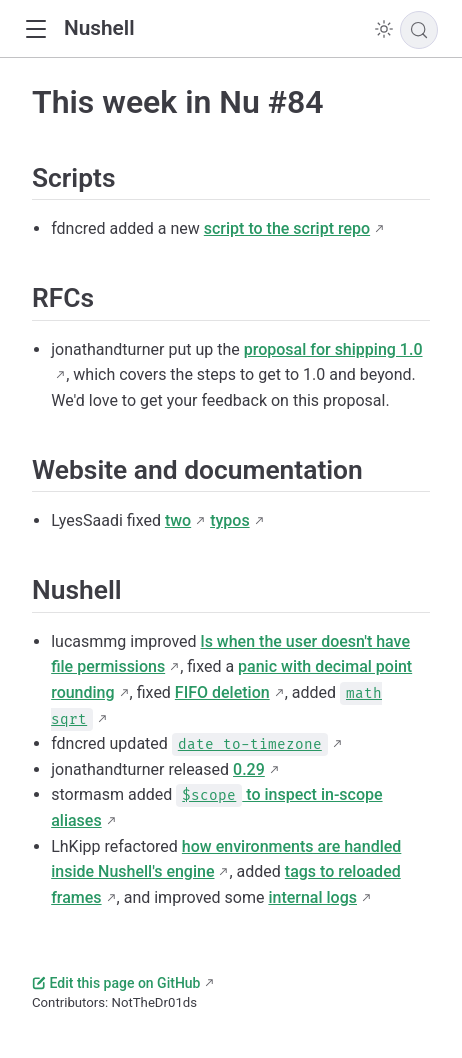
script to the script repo (287, 228)
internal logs (312, 897)
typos (229, 520)
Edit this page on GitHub (116, 983)
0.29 (249, 769)
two (178, 520)
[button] (35, 29)
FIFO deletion (222, 692)
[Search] (419, 30)
